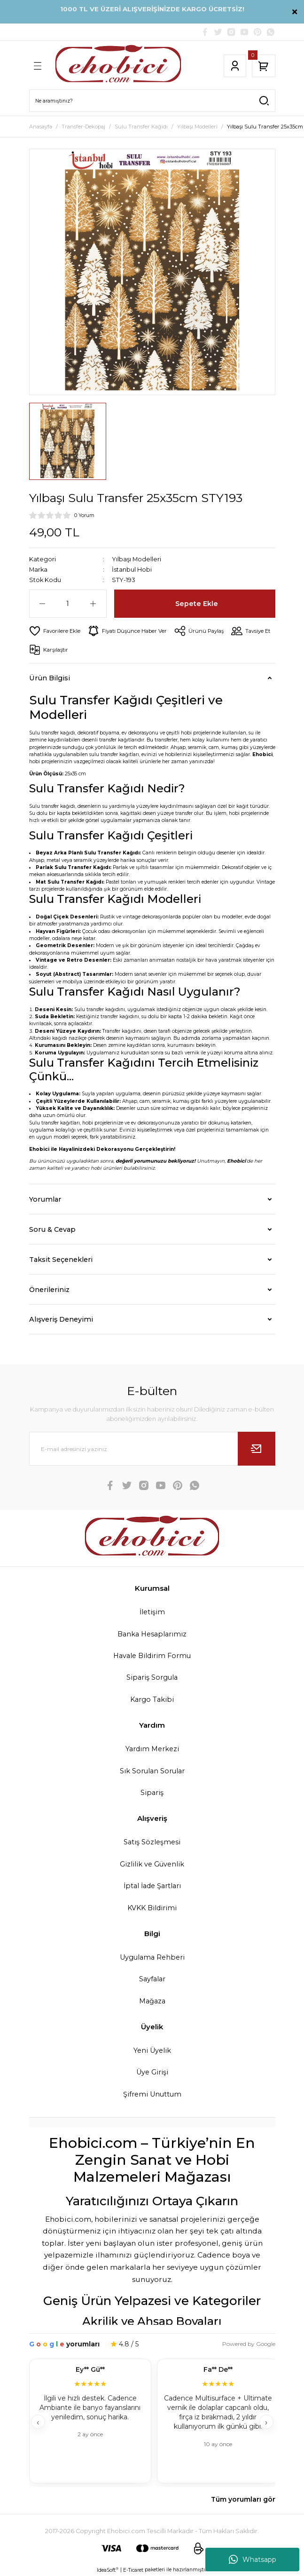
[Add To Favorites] (54, 631)
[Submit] (256, 1449)
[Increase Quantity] (93, 603)
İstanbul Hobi (132, 569)
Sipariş (152, 1792)
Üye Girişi (152, 2072)
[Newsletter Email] (152, 1449)
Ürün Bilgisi (49, 678)
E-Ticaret (133, 2570)
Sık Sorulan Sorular (152, 1771)
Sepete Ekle (196, 603)
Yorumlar (45, 1199)
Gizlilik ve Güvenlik (152, 1864)
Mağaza (152, 2001)
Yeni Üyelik (152, 2050)
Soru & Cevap (52, 1229)
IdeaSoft (107, 2570)
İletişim (152, 1612)
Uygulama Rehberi (152, 1957)
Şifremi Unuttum (152, 2094)
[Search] (152, 100)
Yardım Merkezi (152, 1749)
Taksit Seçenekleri (61, 1259)
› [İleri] (266, 2422)
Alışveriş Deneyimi (61, 1319)
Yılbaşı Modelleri (136, 559)
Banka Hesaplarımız (152, 1634)
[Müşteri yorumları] (152, 2422)
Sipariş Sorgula (152, 1677)
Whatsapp (252, 2559)
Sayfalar (152, 1979)
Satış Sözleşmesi (152, 1842)
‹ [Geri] (38, 2422)
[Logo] (118, 66)
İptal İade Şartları (152, 1886)
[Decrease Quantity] (42, 603)
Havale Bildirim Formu (152, 1655)
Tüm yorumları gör (243, 2499)
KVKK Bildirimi (152, 1908)
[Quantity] (67, 603)
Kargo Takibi (152, 1699)
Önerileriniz (49, 1289)
